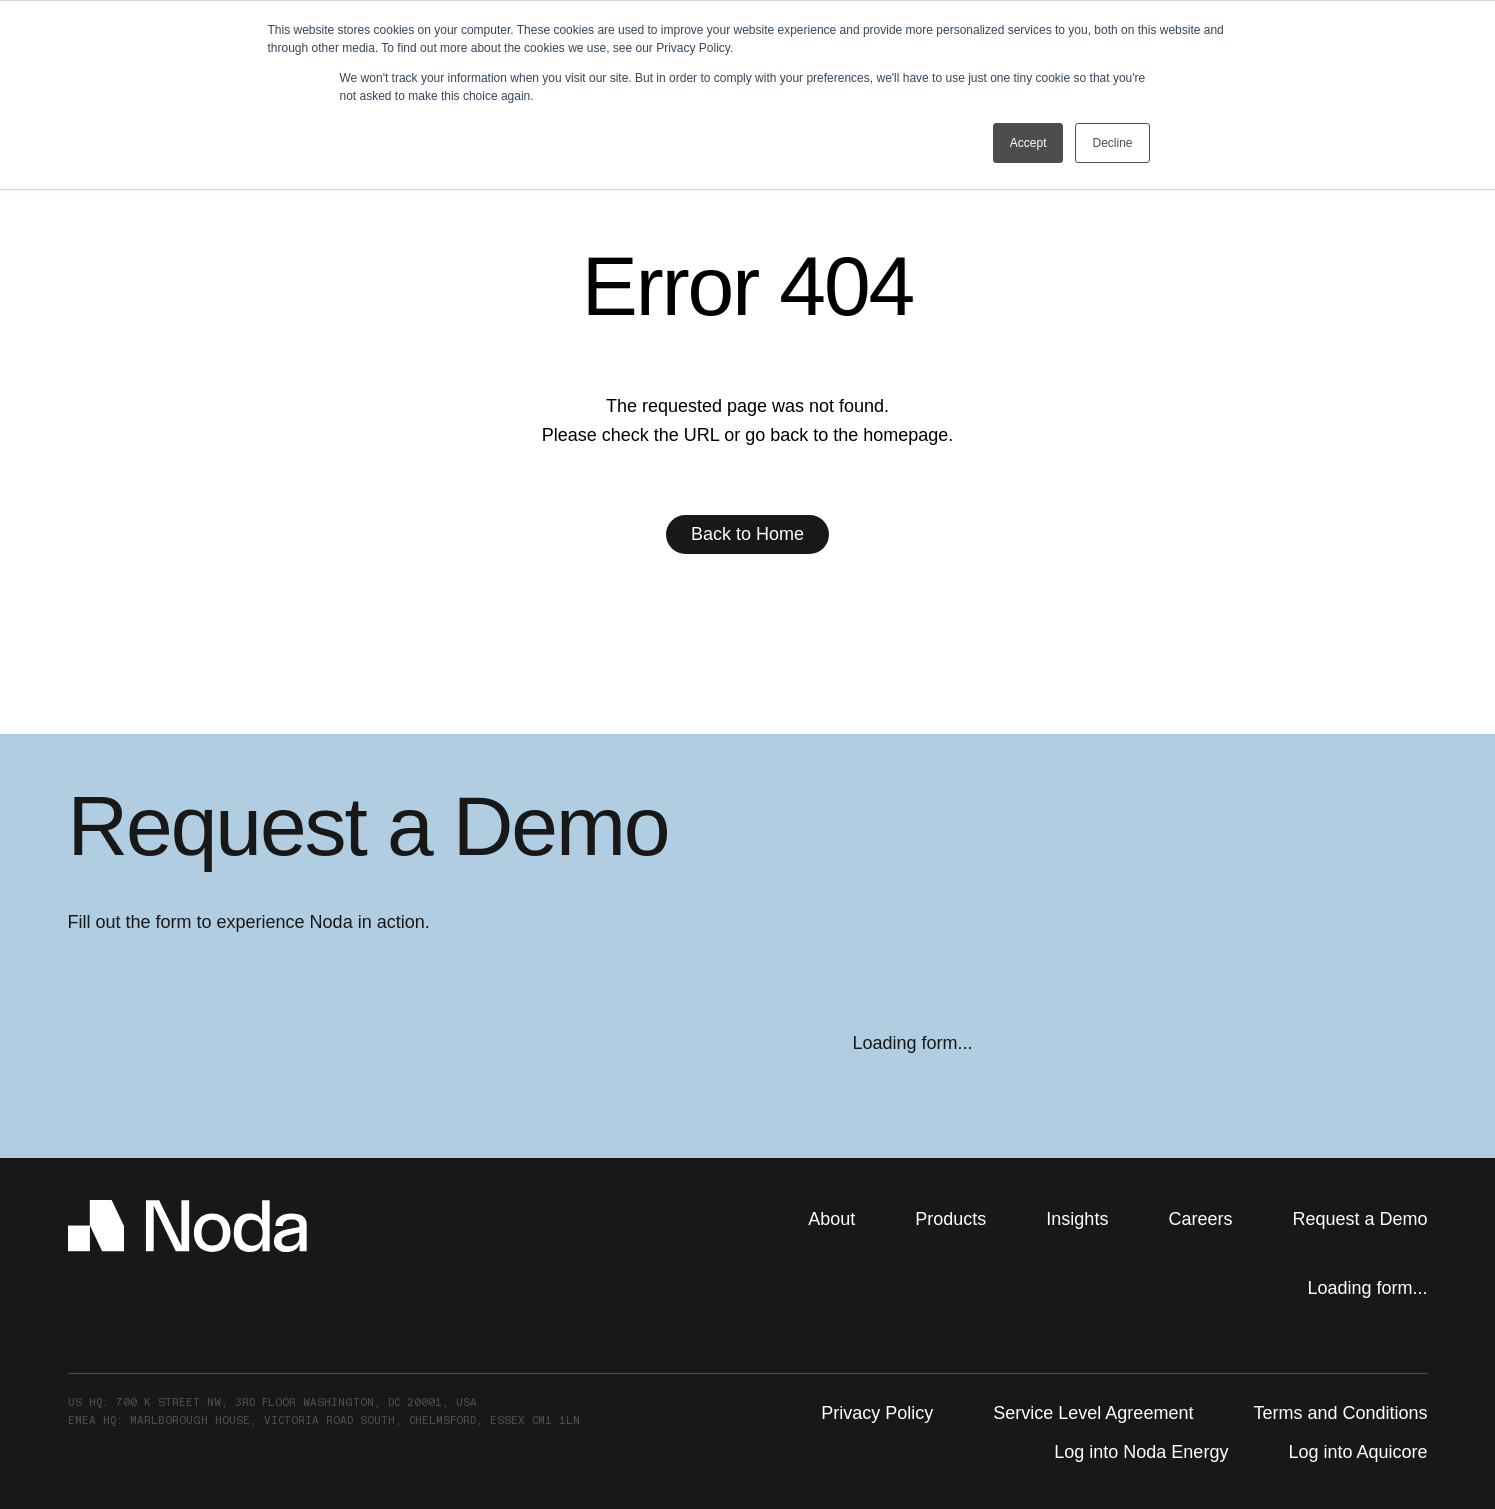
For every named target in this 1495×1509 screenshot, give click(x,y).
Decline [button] (1112, 143)
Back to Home (747, 534)
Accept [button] (1028, 143)
